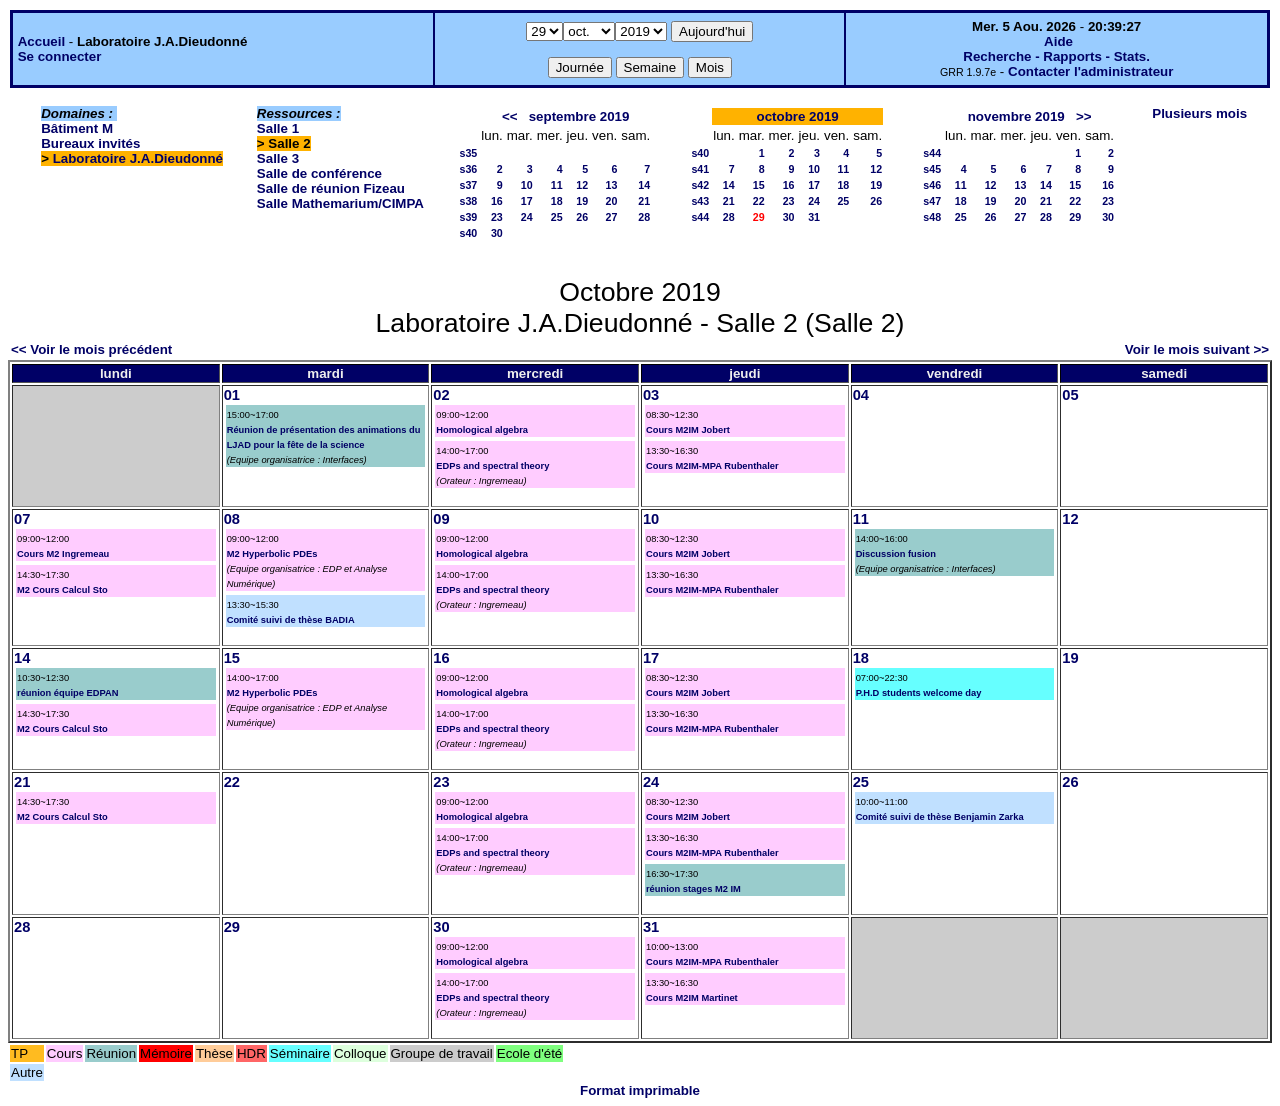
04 (861, 395)
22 (759, 201)
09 (441, 519)
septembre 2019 (579, 116)
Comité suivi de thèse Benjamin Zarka (940, 817)
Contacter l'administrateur (1090, 71)
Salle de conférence (319, 173)
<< (510, 116)
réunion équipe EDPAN (67, 693)
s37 (468, 185)
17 (527, 201)
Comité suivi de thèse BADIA (291, 620)
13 (611, 185)
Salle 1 (278, 128)
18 (557, 201)
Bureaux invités (90, 143)
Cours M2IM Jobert (688, 430)
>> (1084, 116)
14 (644, 185)
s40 (468, 233)
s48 (932, 217)
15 (759, 185)
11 (557, 185)
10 (527, 185)
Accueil (41, 41)
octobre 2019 (798, 116)
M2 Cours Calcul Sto (62, 590)
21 (644, 201)
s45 (932, 169)
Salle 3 (278, 158)
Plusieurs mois (1199, 113)
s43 (700, 201)
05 (1070, 395)
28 (644, 217)
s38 (468, 201)
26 (582, 217)
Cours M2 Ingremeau (63, 554)
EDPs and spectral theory (492, 466)
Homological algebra (482, 430)
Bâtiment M (77, 128)
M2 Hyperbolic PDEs (272, 554)
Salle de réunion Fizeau (331, 188)
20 (611, 201)
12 (582, 185)
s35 (468, 153)
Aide (1058, 41)
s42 (700, 185)
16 (497, 201)
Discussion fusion (896, 554)
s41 (700, 169)
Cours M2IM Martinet (692, 998)
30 (497, 233)
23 (497, 217)
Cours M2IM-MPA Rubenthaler (712, 466)
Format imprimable (640, 1090)
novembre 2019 (1016, 116)
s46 (932, 185)
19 (582, 201)
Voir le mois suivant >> (1197, 349)
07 (22, 519)
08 (232, 519)
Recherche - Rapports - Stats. (1056, 56)
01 (232, 395)
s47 (932, 201)
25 (557, 217)
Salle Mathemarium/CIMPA (340, 203)
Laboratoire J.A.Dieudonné (138, 158)
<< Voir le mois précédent (91, 349)
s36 (468, 169)
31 (814, 217)
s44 (700, 217)
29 (1075, 217)
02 (441, 395)
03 (651, 395)
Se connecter (60, 56)
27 (611, 217)
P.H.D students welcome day (919, 693)
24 (527, 217)
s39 (468, 217)
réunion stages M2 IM (693, 889)
